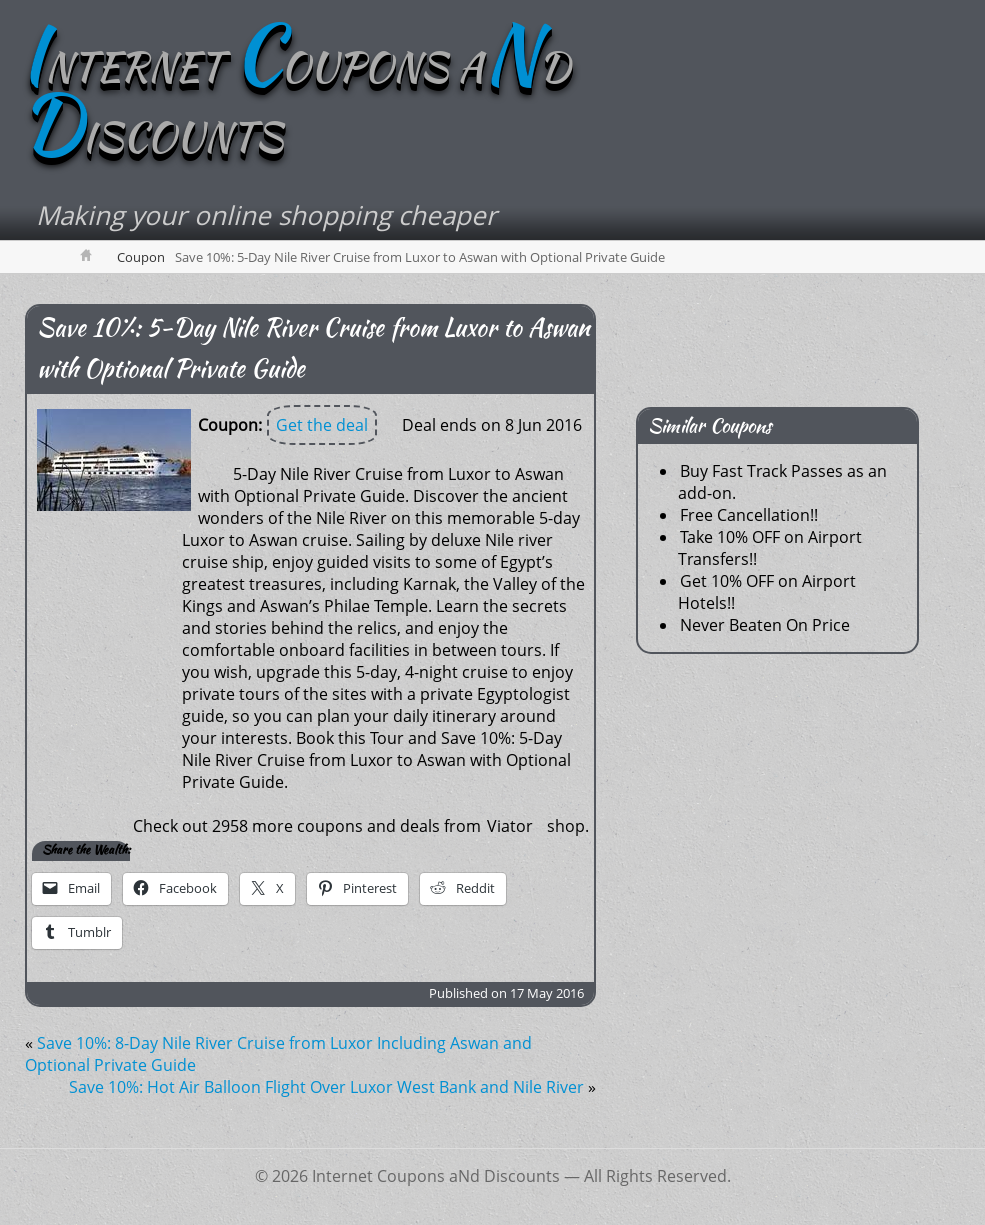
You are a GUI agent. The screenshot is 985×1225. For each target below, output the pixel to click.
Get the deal (322, 425)
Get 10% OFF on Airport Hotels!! (767, 592)
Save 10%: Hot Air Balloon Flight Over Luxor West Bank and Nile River (326, 1087)
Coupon (141, 257)
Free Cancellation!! (749, 515)
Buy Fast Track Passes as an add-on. (782, 482)
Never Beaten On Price (765, 625)
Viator (510, 826)
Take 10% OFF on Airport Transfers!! (770, 548)
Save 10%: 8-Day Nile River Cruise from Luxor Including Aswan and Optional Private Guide (278, 1054)
